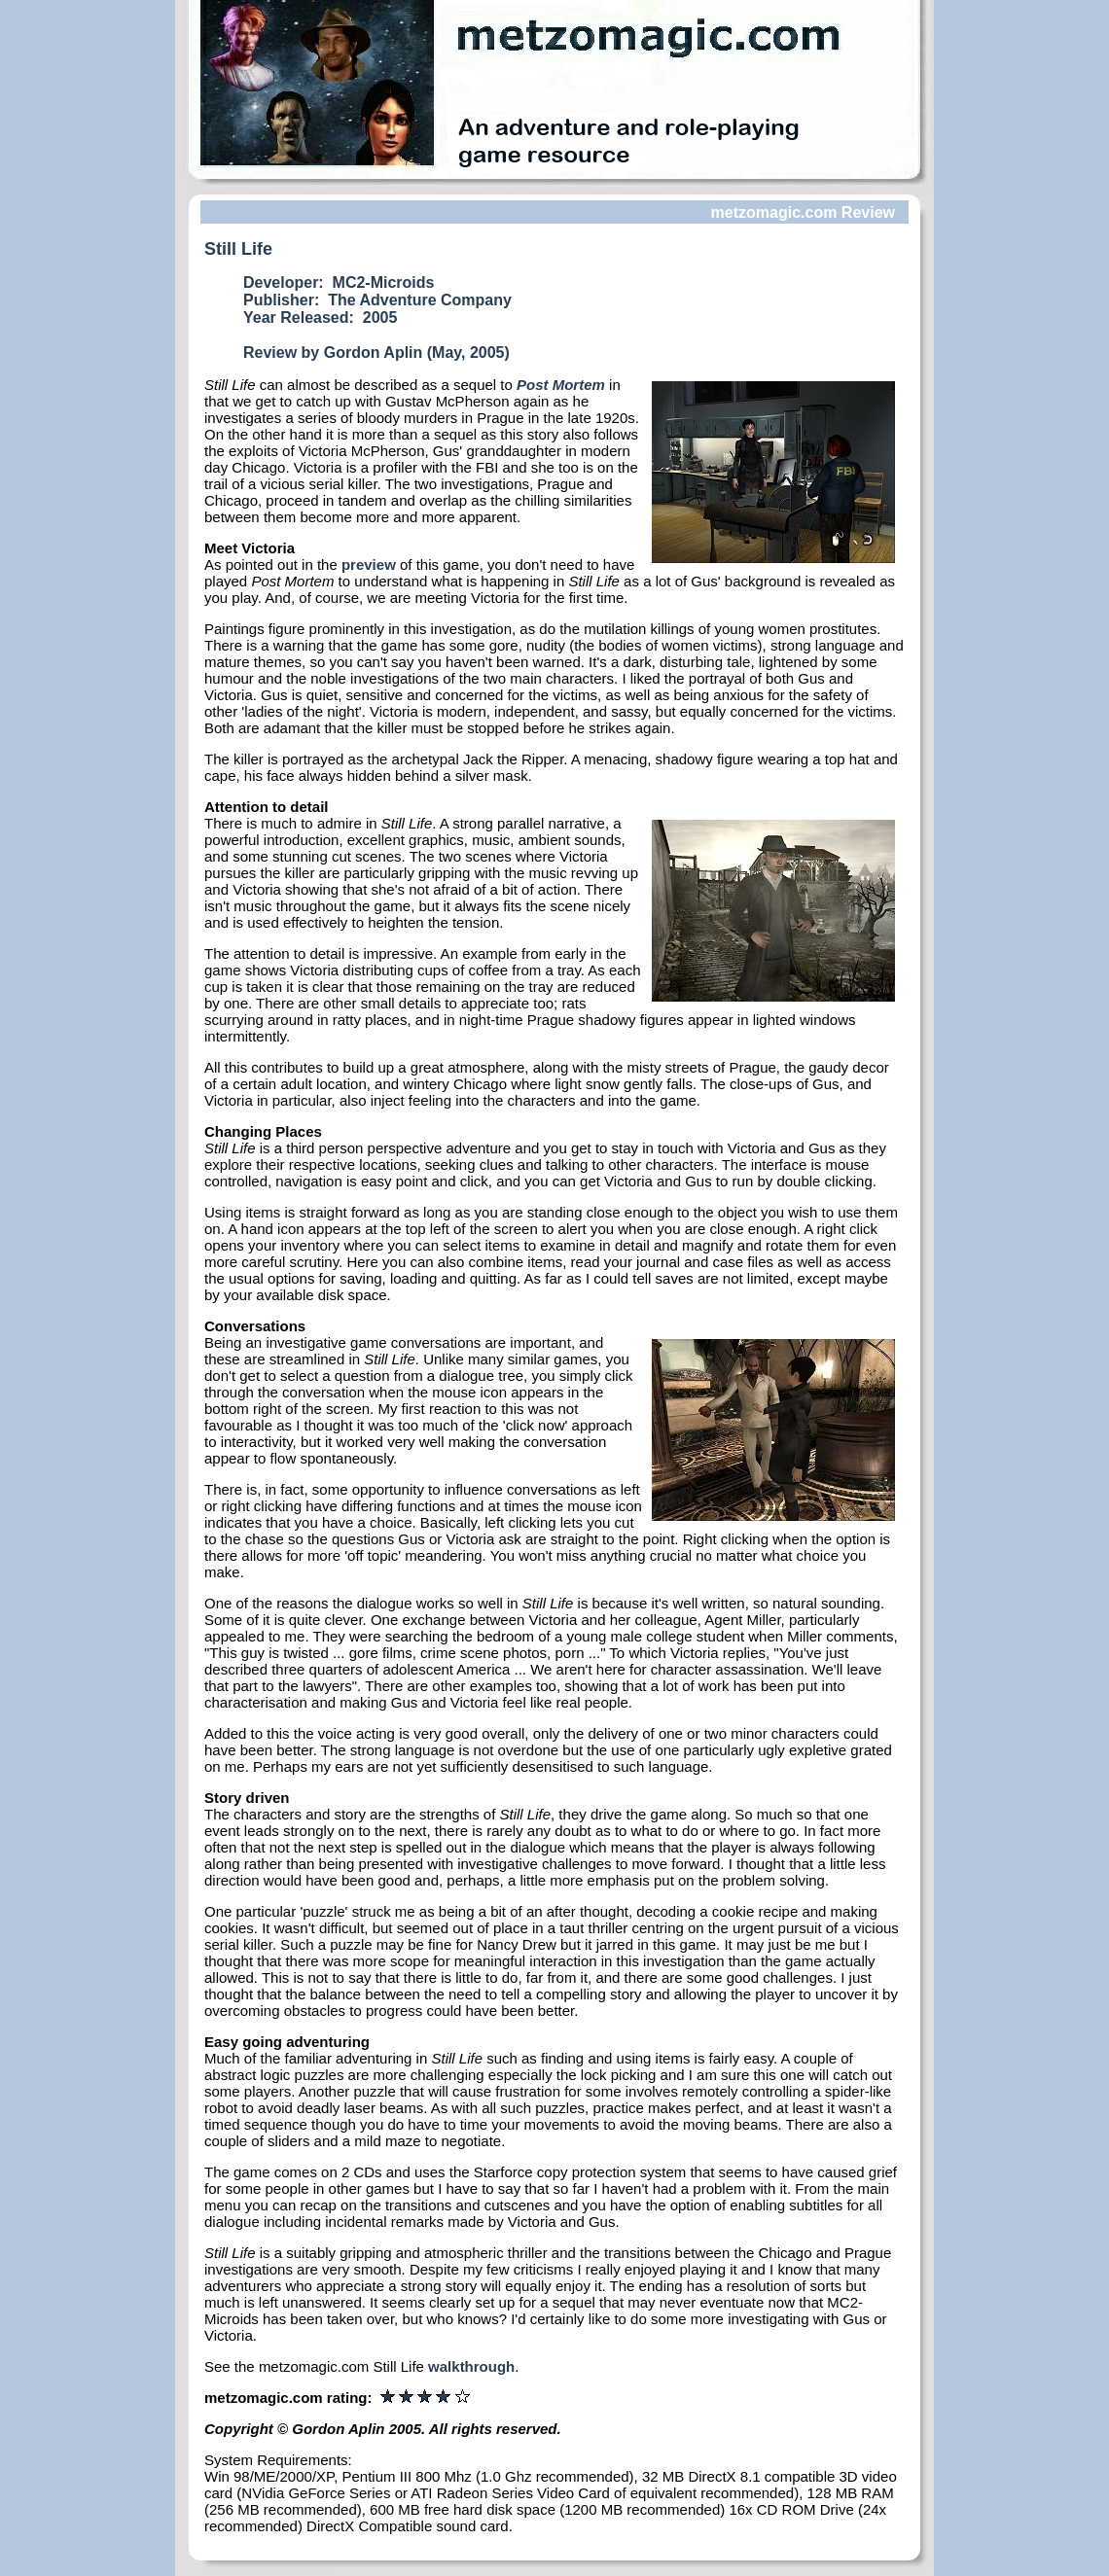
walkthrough (471, 2366)
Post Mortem (561, 384)
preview (368, 564)
